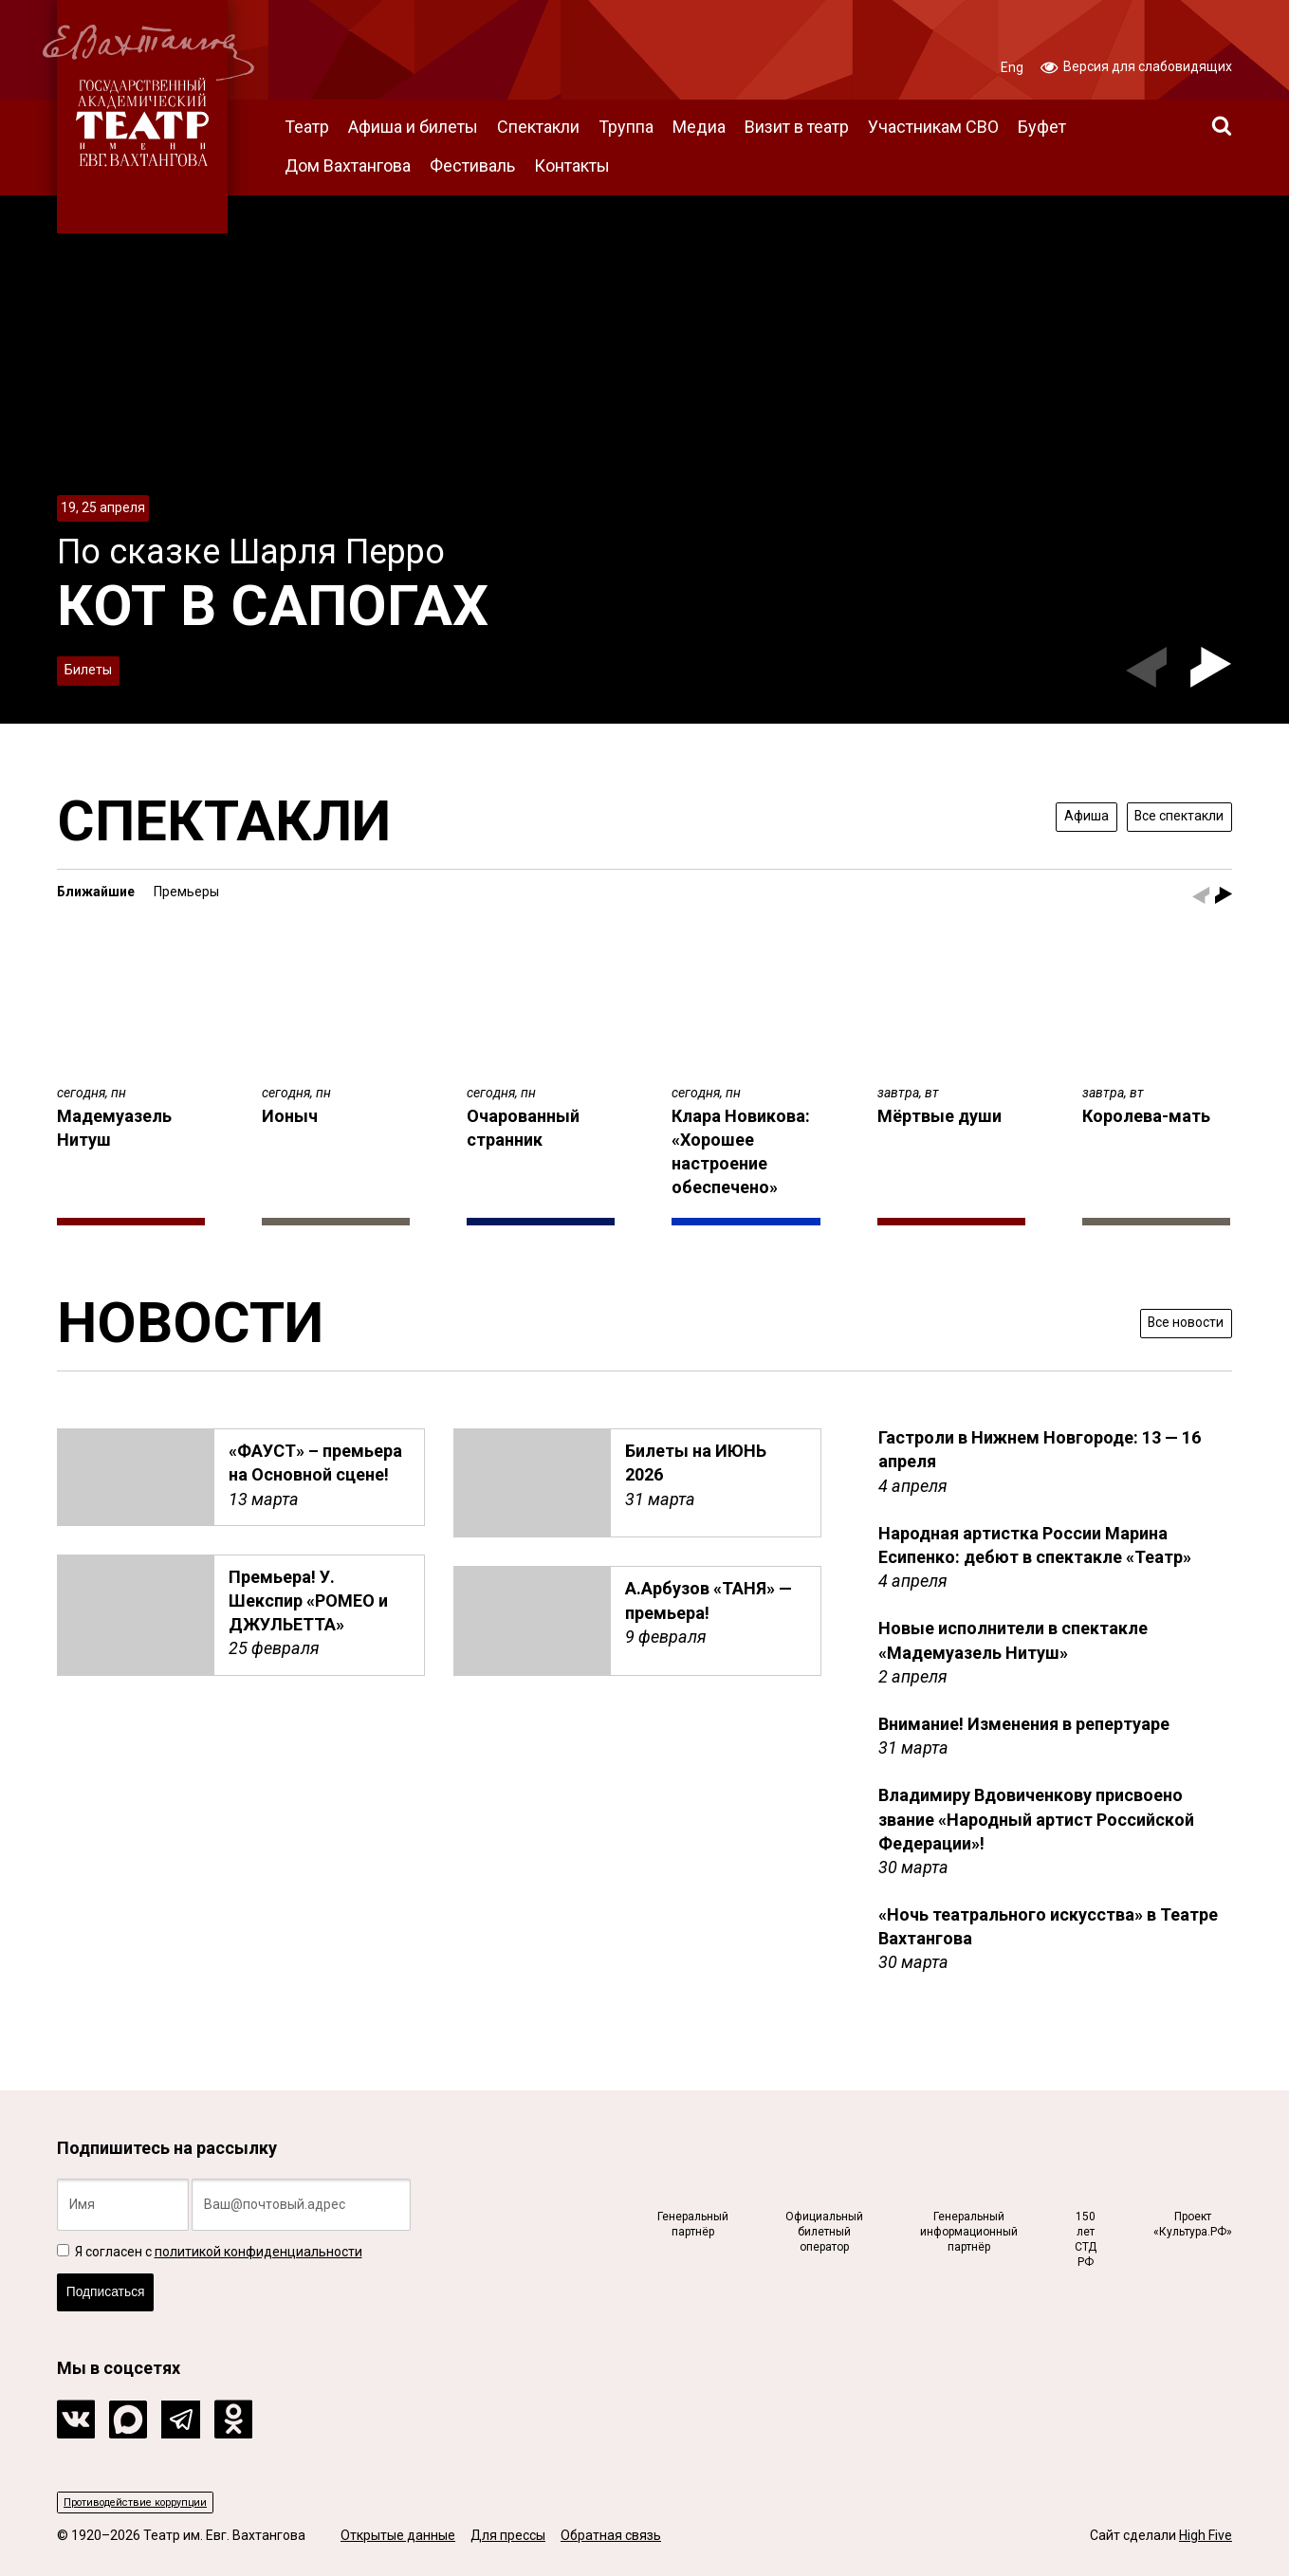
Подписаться (120, 2280)
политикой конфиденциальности (258, 2230)
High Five (1205, 2536)
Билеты (96, 665)
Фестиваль (472, 165)
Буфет (1042, 127)
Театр (307, 127)
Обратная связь (611, 2536)
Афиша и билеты (413, 127)
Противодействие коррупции (157, 2499)
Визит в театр (797, 127)
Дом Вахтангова (348, 165)
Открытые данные (398, 2536)
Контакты (572, 165)
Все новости (1173, 1322)
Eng (1012, 67)
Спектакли (538, 127)
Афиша (1050, 815)
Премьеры (186, 891)
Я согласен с (209, 2230)
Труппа (626, 127)
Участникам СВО (933, 127)
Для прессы (507, 2536)
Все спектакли (1165, 815)
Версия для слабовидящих (1136, 65)
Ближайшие (96, 891)
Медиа (699, 127)
